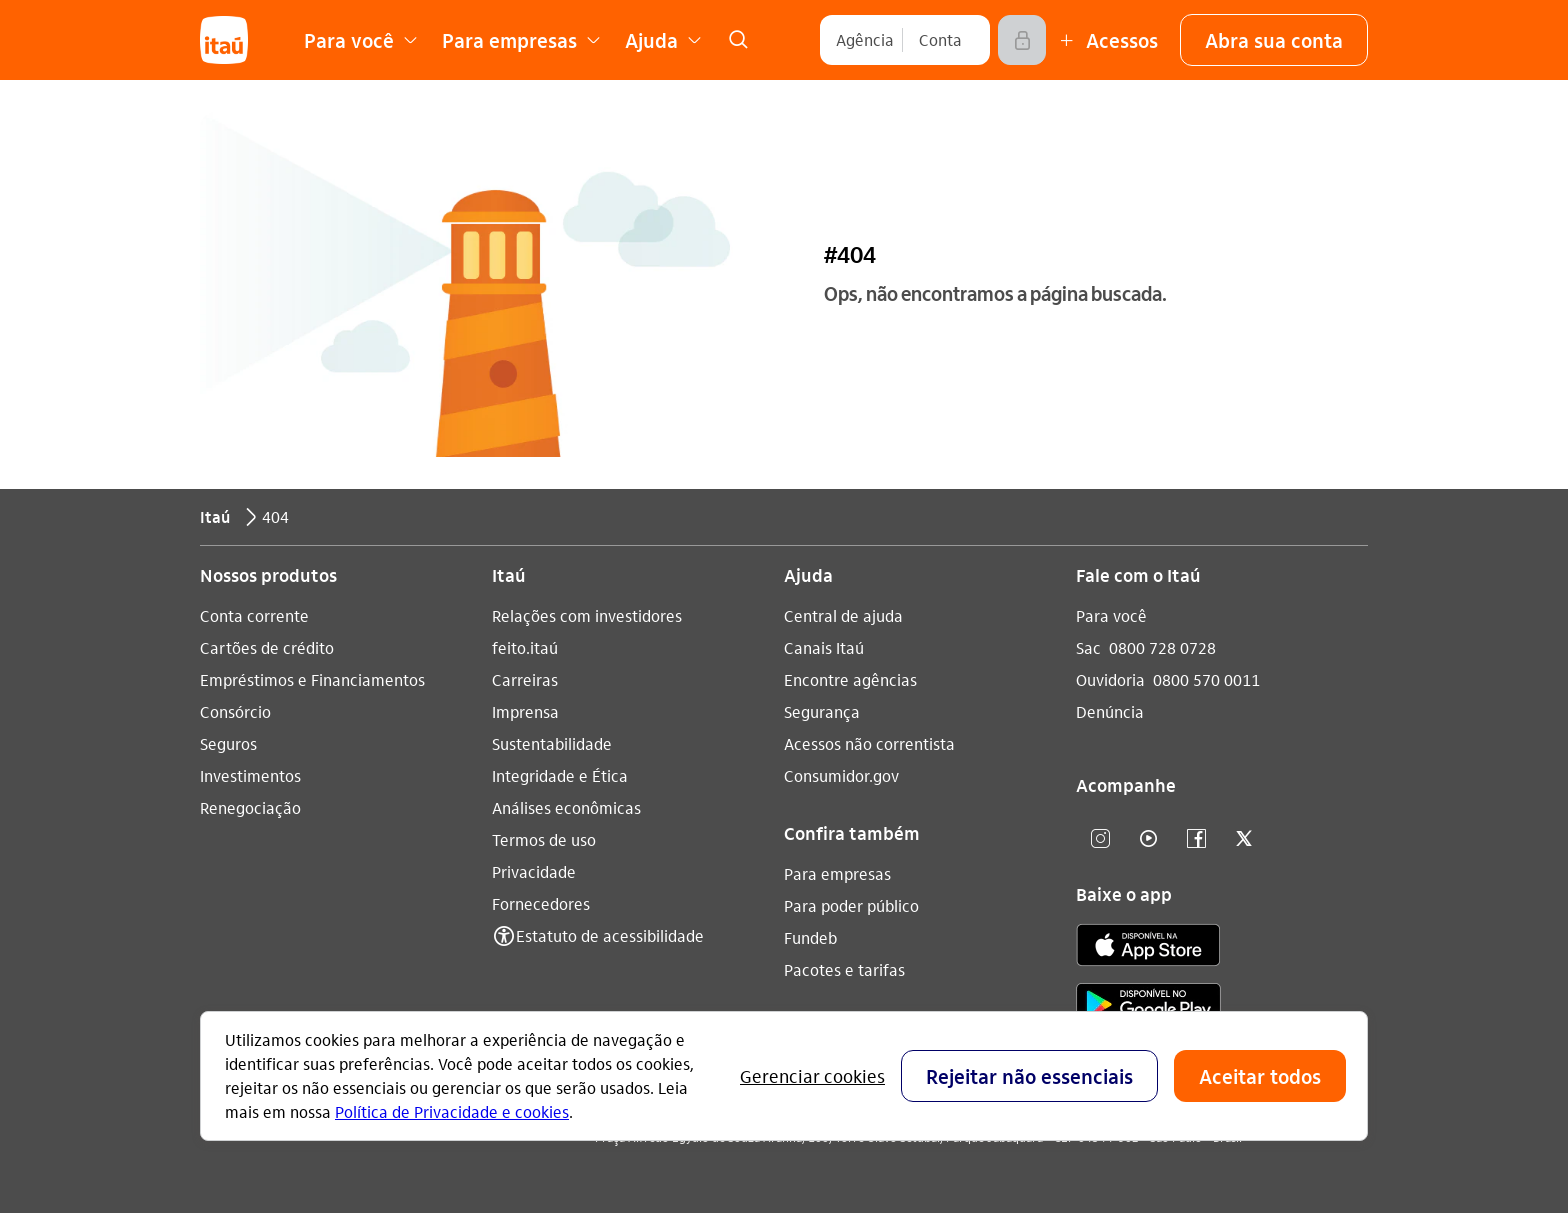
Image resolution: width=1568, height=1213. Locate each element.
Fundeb (810, 937)
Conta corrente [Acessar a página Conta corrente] (254, 615)
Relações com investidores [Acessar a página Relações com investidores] (587, 615)
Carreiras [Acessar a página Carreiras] (525, 679)
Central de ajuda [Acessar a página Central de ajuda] (843, 615)
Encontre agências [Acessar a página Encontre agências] (850, 679)
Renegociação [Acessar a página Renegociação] (250, 807)
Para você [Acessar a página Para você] (1111, 615)
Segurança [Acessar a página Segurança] (822, 711)
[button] (1274, 40)
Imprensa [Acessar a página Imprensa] (525, 711)
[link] (738, 40)
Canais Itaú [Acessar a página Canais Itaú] (824, 647)
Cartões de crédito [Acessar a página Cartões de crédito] (267, 647)
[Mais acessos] (1106, 40)
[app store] (1148, 948)
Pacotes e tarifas (844, 969)
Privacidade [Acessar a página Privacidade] (534, 871)
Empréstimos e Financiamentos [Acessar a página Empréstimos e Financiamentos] (312, 679)
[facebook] (1196, 839)
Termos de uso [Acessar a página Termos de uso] (544, 839)
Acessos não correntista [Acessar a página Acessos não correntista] (869, 743)
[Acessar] (1022, 40)
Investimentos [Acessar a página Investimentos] (250, 775)
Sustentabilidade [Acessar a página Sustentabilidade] (552, 743)
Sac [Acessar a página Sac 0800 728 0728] (1088, 647)
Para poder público (851, 905)
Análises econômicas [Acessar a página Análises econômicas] (566, 807)
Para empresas (837, 873)
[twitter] (1244, 839)
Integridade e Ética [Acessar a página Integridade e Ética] (560, 775)
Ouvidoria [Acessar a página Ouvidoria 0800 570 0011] (1110, 679)
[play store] (1148, 1007)
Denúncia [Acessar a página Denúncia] (1110, 711)
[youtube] (1148, 839)
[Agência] (865, 40)
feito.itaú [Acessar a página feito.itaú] (525, 647)
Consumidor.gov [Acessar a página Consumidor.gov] (841, 775)
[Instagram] (1100, 839)
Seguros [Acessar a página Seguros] (228, 743)
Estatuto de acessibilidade (610, 935)
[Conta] (940, 40)
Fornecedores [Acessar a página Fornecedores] (541, 903)
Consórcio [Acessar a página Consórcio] (235, 711)
